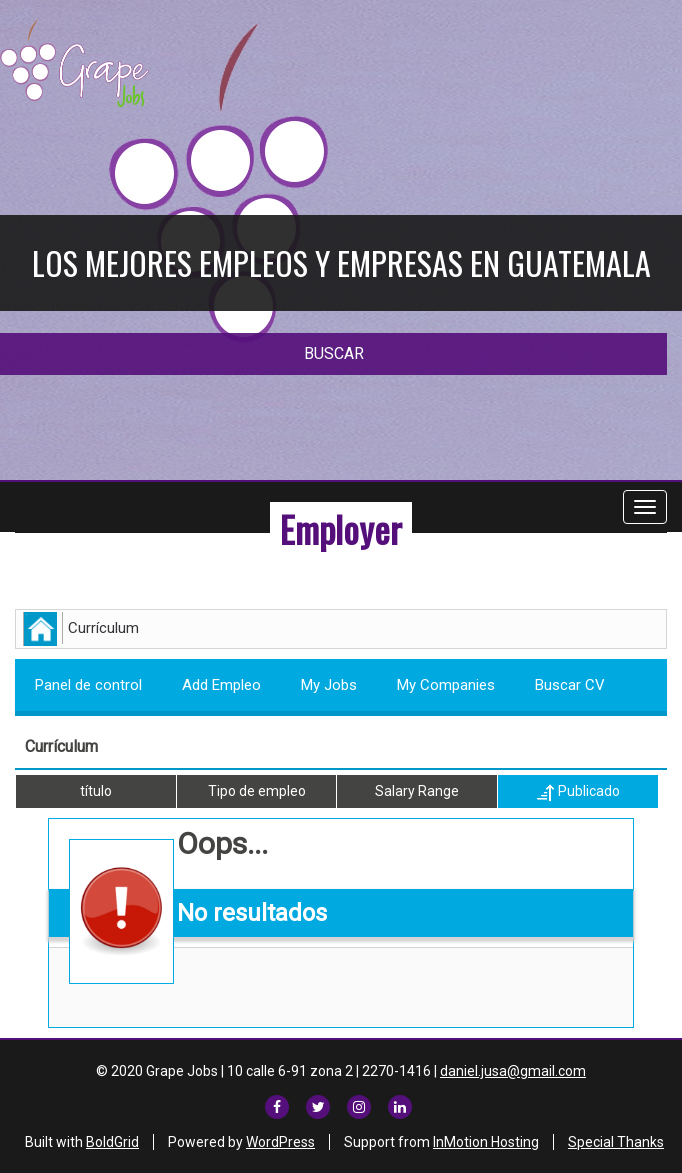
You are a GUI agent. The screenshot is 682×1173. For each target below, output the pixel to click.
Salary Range (417, 791)
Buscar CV (570, 685)
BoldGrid (112, 1142)
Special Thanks (616, 1142)
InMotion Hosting (486, 1142)
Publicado (578, 792)
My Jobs (329, 685)
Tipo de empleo (257, 791)
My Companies (446, 685)
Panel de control (88, 685)
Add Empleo (221, 685)
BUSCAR (334, 353)
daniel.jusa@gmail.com (513, 1071)
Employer (341, 528)
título (96, 791)
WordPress (280, 1142)
